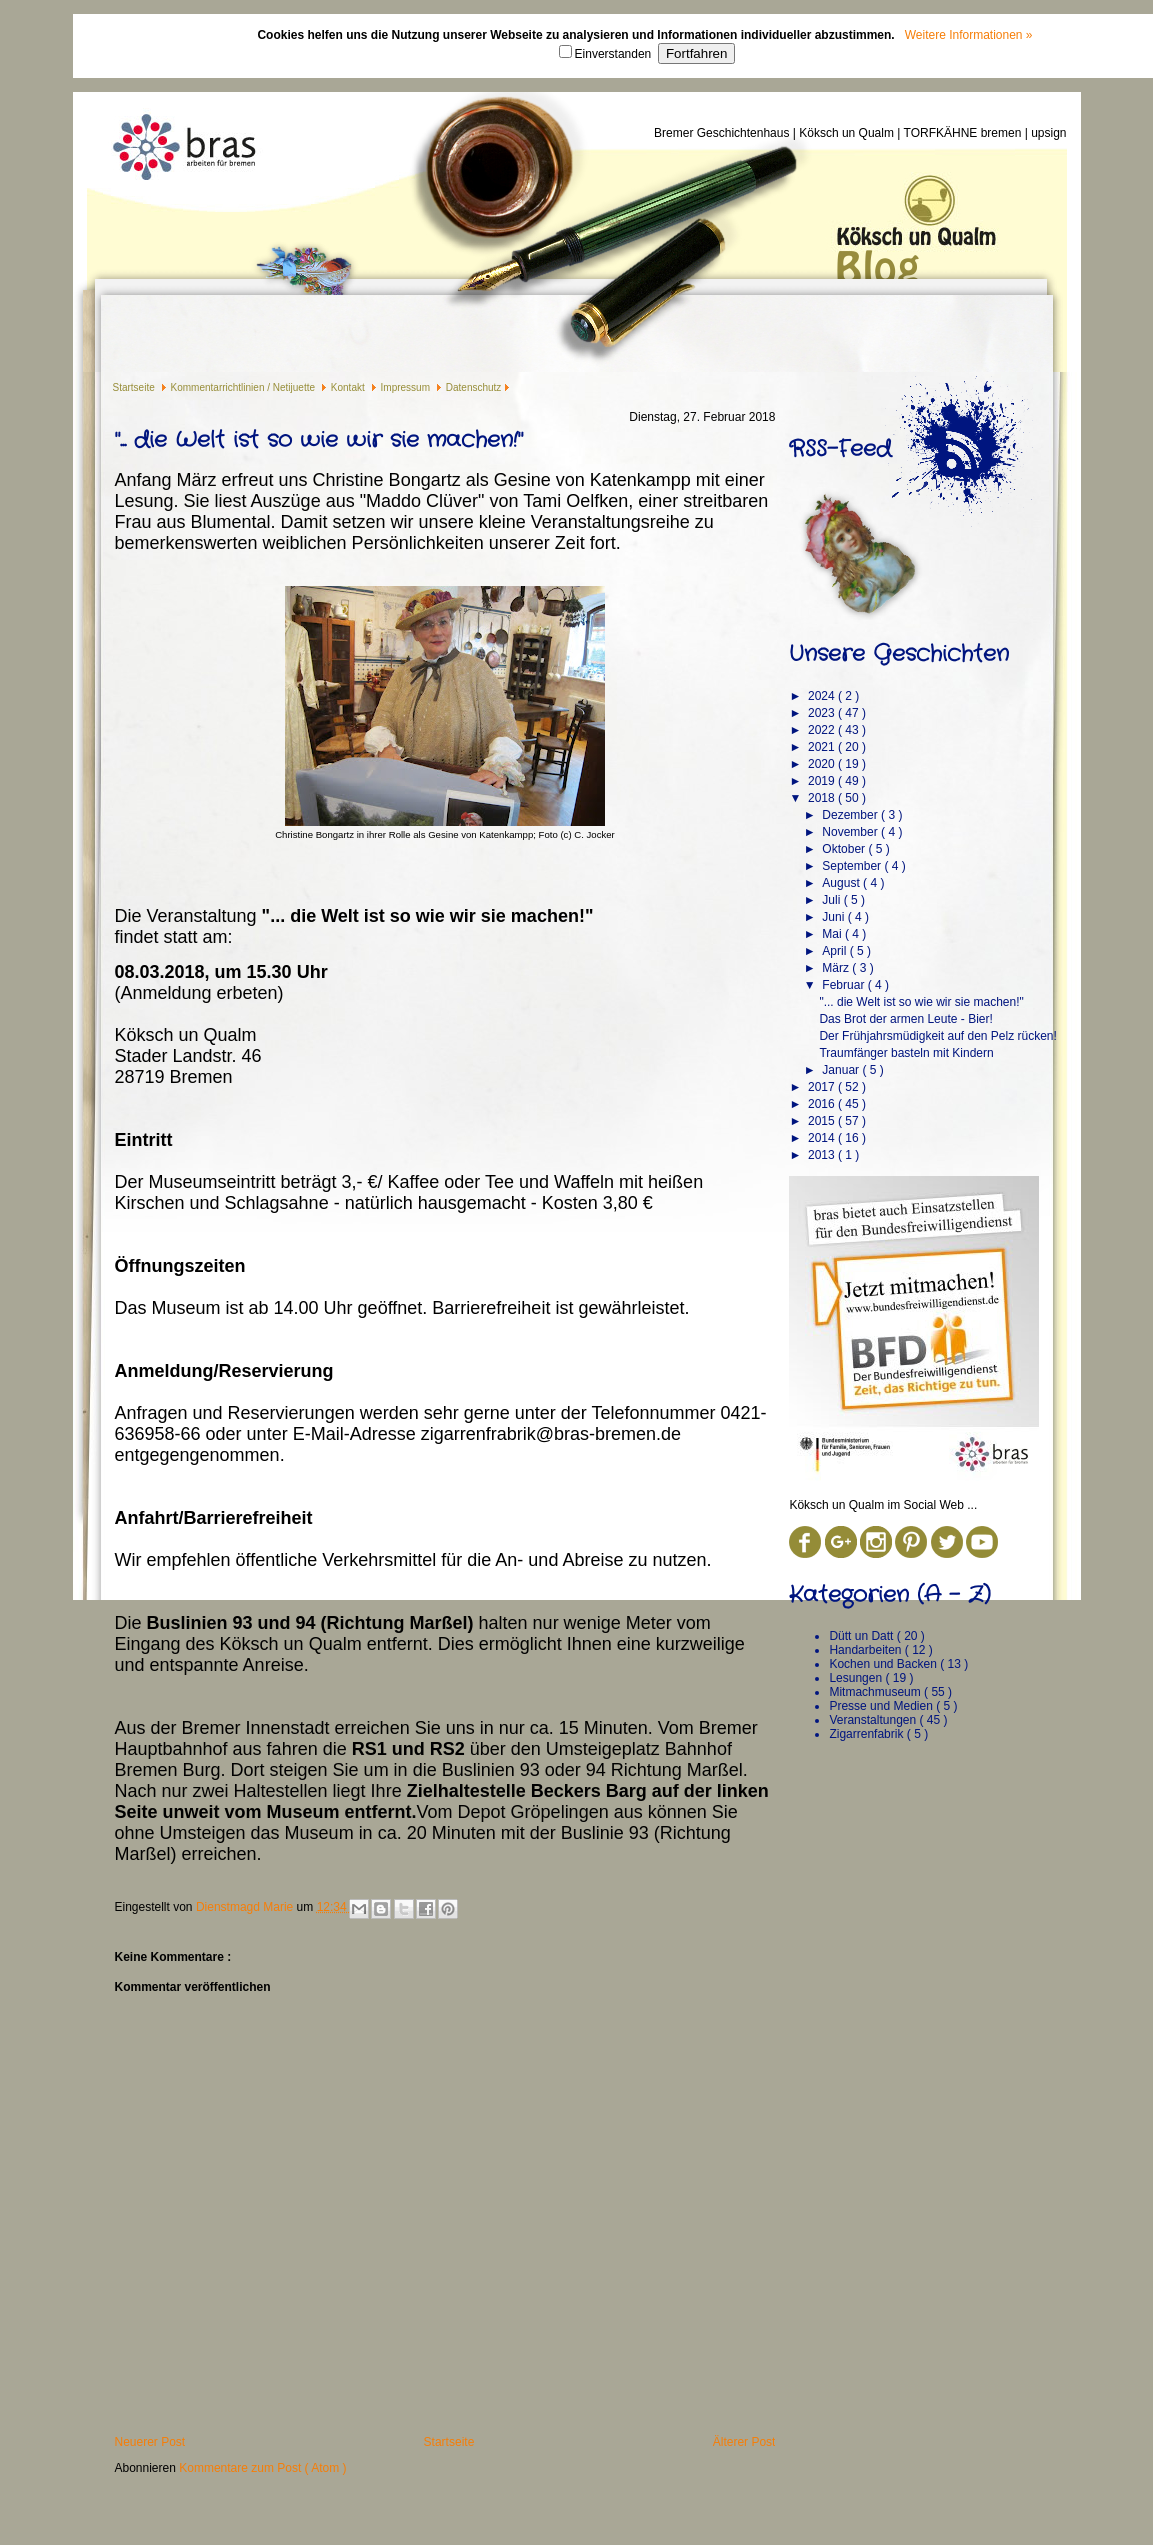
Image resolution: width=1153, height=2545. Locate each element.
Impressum (407, 387)
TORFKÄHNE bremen (964, 133)
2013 (823, 1155)
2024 (823, 696)
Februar (844, 985)
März (837, 968)
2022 (823, 730)
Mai (833, 934)
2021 (823, 747)
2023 (823, 713)
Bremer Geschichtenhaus (723, 133)
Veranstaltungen (874, 1720)
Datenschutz (474, 387)
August (842, 883)
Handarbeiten (866, 1650)
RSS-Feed (840, 449)
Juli (832, 900)
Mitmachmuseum (876, 1692)
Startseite (135, 387)
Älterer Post (744, 2442)
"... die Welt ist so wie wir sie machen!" (921, 1002)
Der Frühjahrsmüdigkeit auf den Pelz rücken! (937, 1036)
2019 (823, 781)
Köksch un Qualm (848, 133)
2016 (823, 1104)
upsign (1048, 133)
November (851, 832)
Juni (834, 917)
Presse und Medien (882, 1706)
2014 (823, 1138)
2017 (823, 1087)
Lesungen (857, 1678)
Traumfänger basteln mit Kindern (906, 1053)
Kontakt (349, 387)
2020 (823, 764)
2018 (823, 798)
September (853, 866)
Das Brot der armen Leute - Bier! (905, 1019)
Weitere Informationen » (969, 35)
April (835, 951)
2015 (823, 1121)
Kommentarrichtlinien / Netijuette (244, 387)
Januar (842, 1070)
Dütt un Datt (862, 1636)
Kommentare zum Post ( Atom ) (262, 2468)
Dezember (851, 815)
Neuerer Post (150, 2442)
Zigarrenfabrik (867, 1734)
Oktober (845, 849)
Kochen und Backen (884, 1664)
